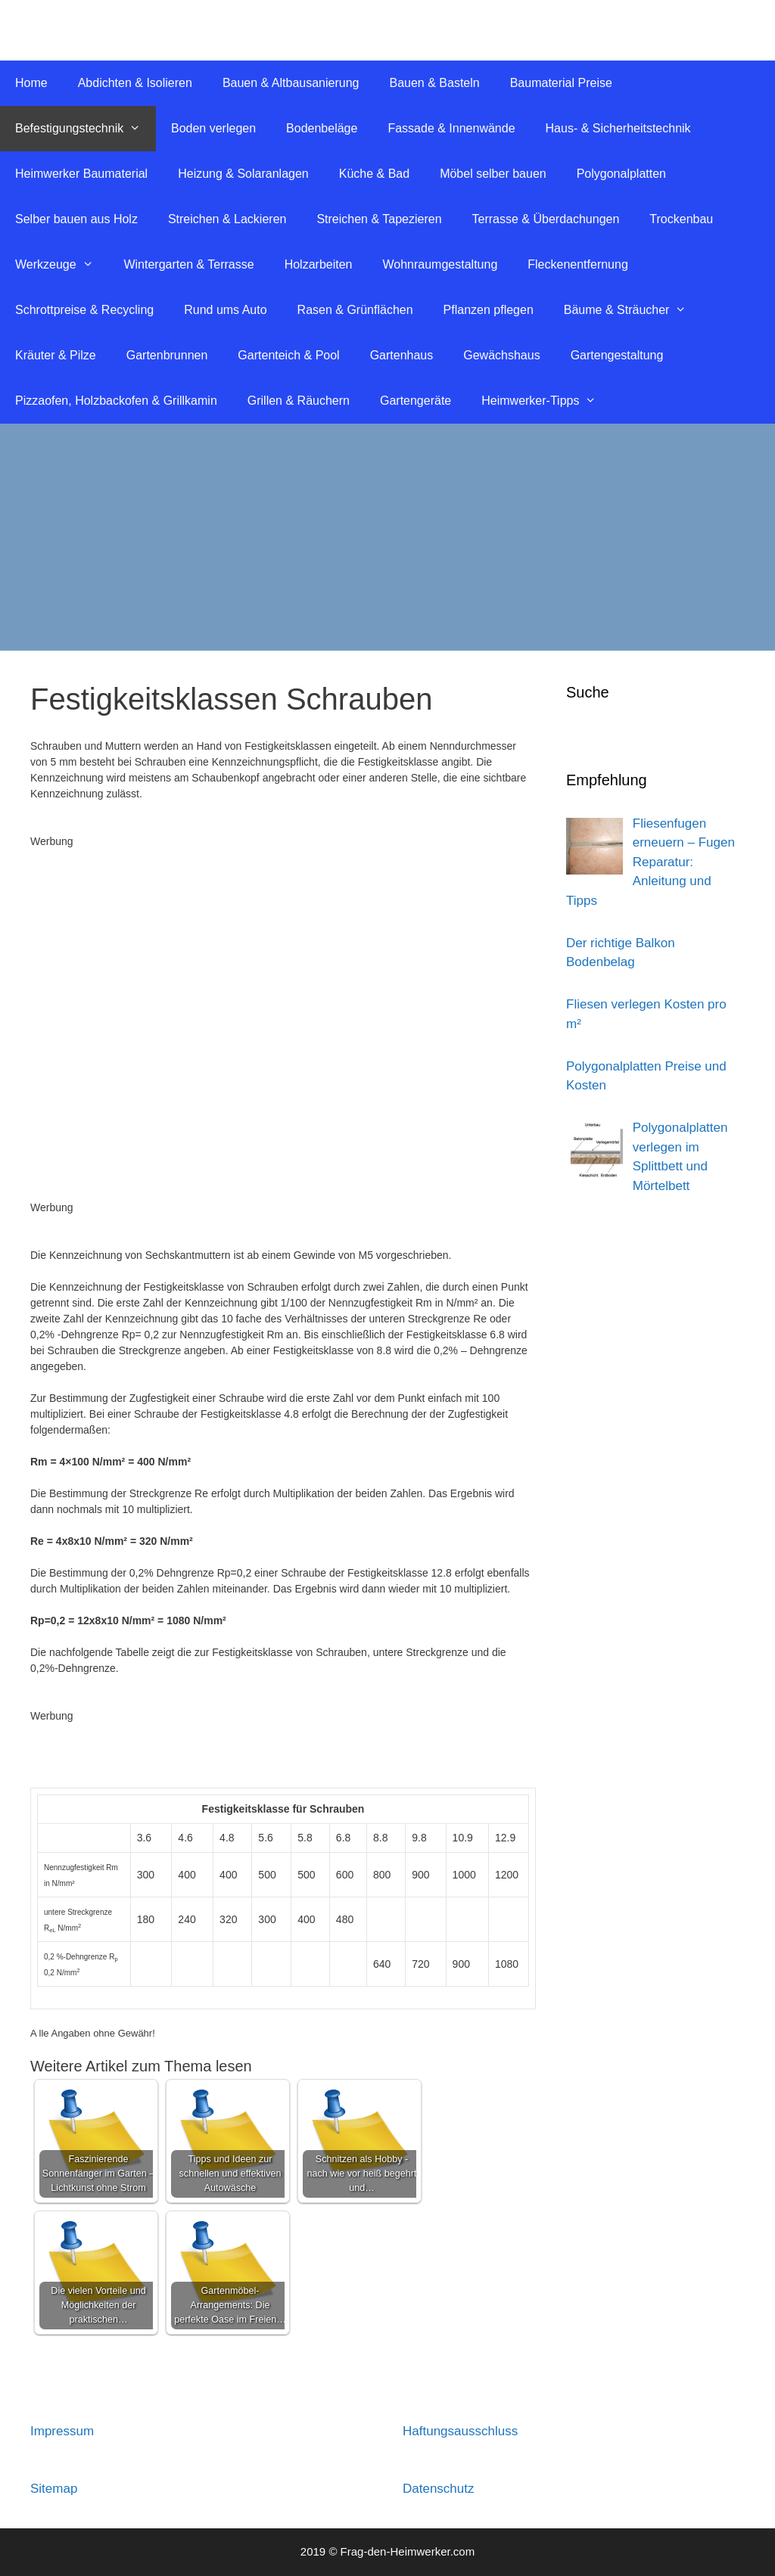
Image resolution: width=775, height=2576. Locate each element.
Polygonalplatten (621, 173)
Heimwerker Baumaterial (81, 173)
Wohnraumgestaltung (439, 264)
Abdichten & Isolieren (135, 82)
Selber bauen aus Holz (76, 219)
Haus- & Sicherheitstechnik (618, 128)
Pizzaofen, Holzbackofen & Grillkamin (116, 400)
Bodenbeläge (321, 128)
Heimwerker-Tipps (546, 401)
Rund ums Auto (225, 309)
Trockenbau (681, 219)
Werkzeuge (61, 264)
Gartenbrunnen (167, 355)
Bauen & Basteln (434, 82)
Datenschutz (439, 2488)
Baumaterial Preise (561, 82)
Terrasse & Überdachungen (546, 219)
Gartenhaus (402, 355)
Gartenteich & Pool (288, 355)
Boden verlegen (213, 128)
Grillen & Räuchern (298, 400)
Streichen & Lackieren (227, 219)
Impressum (62, 2431)
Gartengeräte (415, 400)
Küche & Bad (374, 173)
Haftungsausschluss (460, 2431)
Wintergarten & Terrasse (188, 264)
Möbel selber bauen (493, 173)
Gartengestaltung (617, 355)
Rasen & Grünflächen (355, 309)
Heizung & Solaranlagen (243, 173)
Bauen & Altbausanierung (291, 82)
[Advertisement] (387, 537)
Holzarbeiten (319, 264)
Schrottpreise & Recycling (84, 309)
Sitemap (53, 2488)
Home (31, 82)
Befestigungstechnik (85, 128)
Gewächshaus (501, 355)
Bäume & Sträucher (633, 310)
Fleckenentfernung (578, 264)
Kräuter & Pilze (55, 355)
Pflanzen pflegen (489, 309)
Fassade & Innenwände (451, 128)
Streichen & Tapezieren (378, 219)
